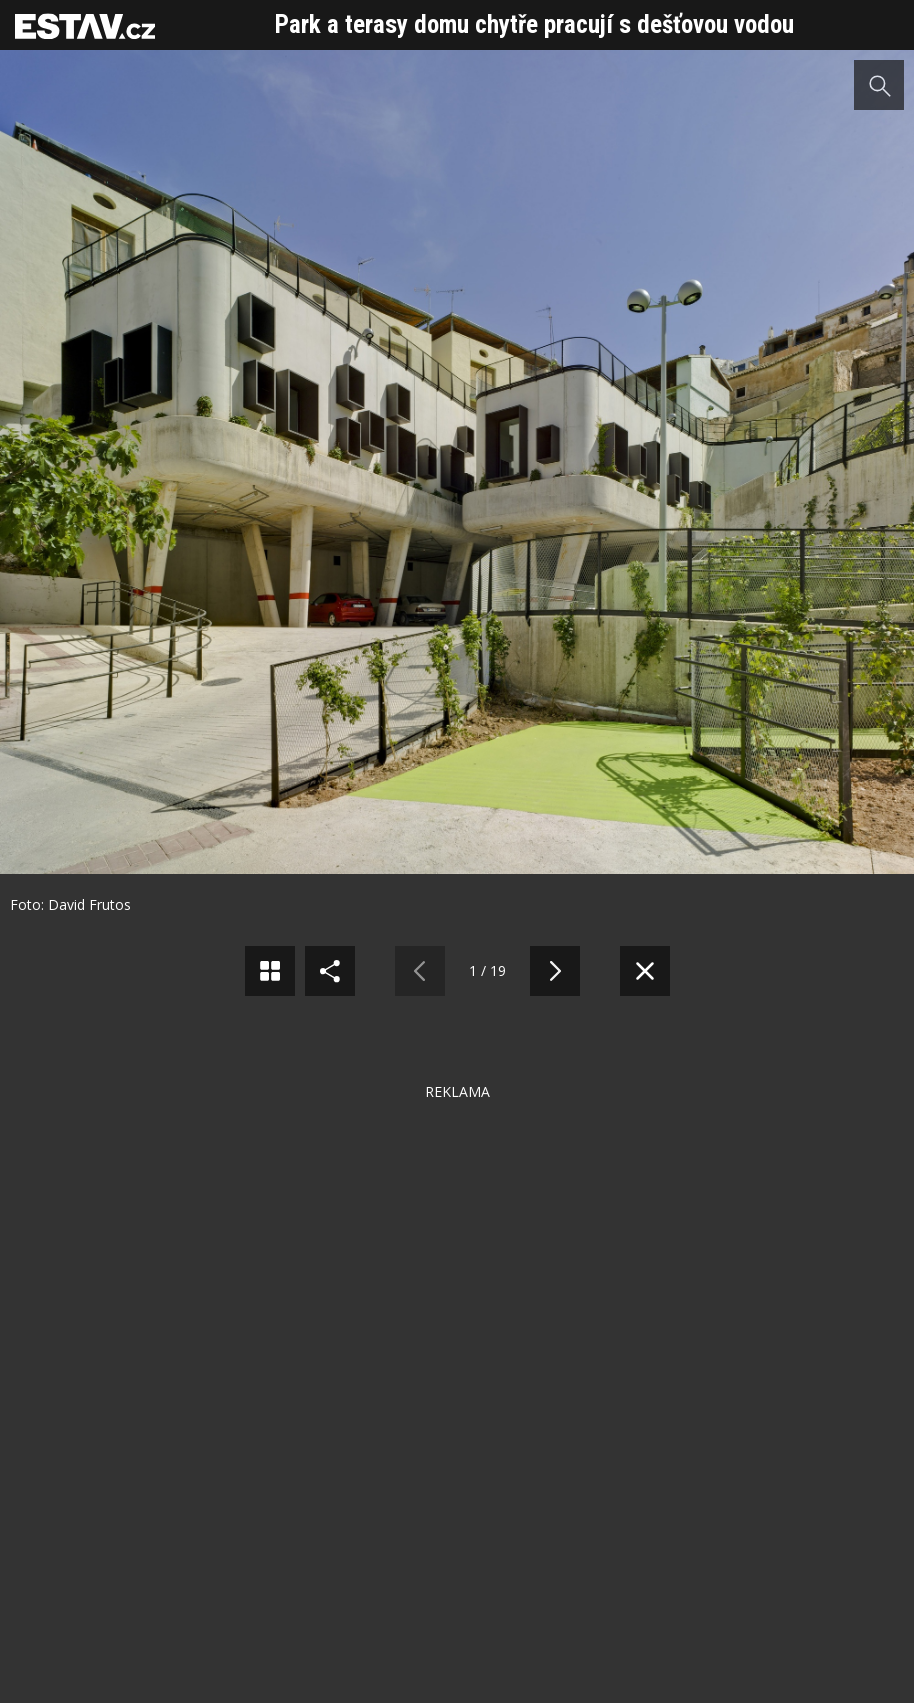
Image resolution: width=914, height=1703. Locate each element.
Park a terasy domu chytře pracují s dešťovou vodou (534, 24)
